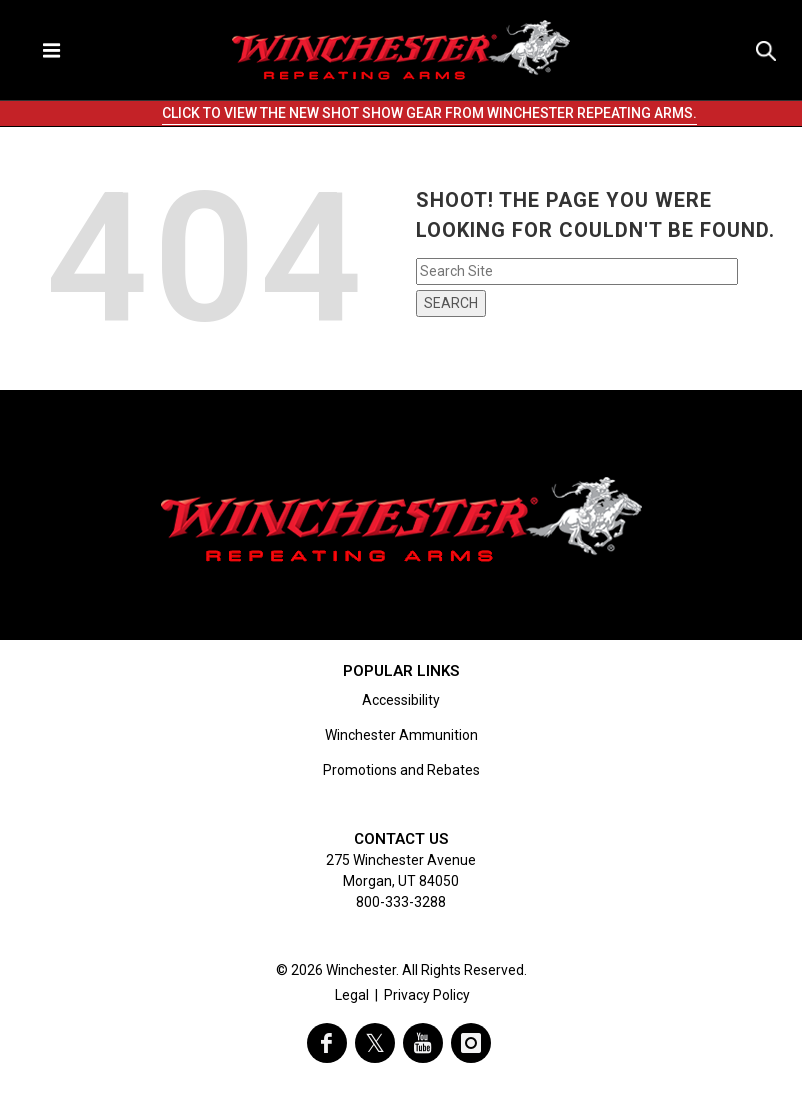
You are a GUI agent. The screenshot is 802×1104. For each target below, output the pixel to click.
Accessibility (401, 700)
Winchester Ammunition (401, 735)
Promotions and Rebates (401, 770)
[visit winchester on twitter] (375, 1043)
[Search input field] (577, 271)
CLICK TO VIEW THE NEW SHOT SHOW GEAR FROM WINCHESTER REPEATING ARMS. (429, 113)
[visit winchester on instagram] (471, 1043)
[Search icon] (766, 50)
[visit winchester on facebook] (327, 1043)
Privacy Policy (427, 995)
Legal (352, 995)
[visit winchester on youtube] (423, 1043)
